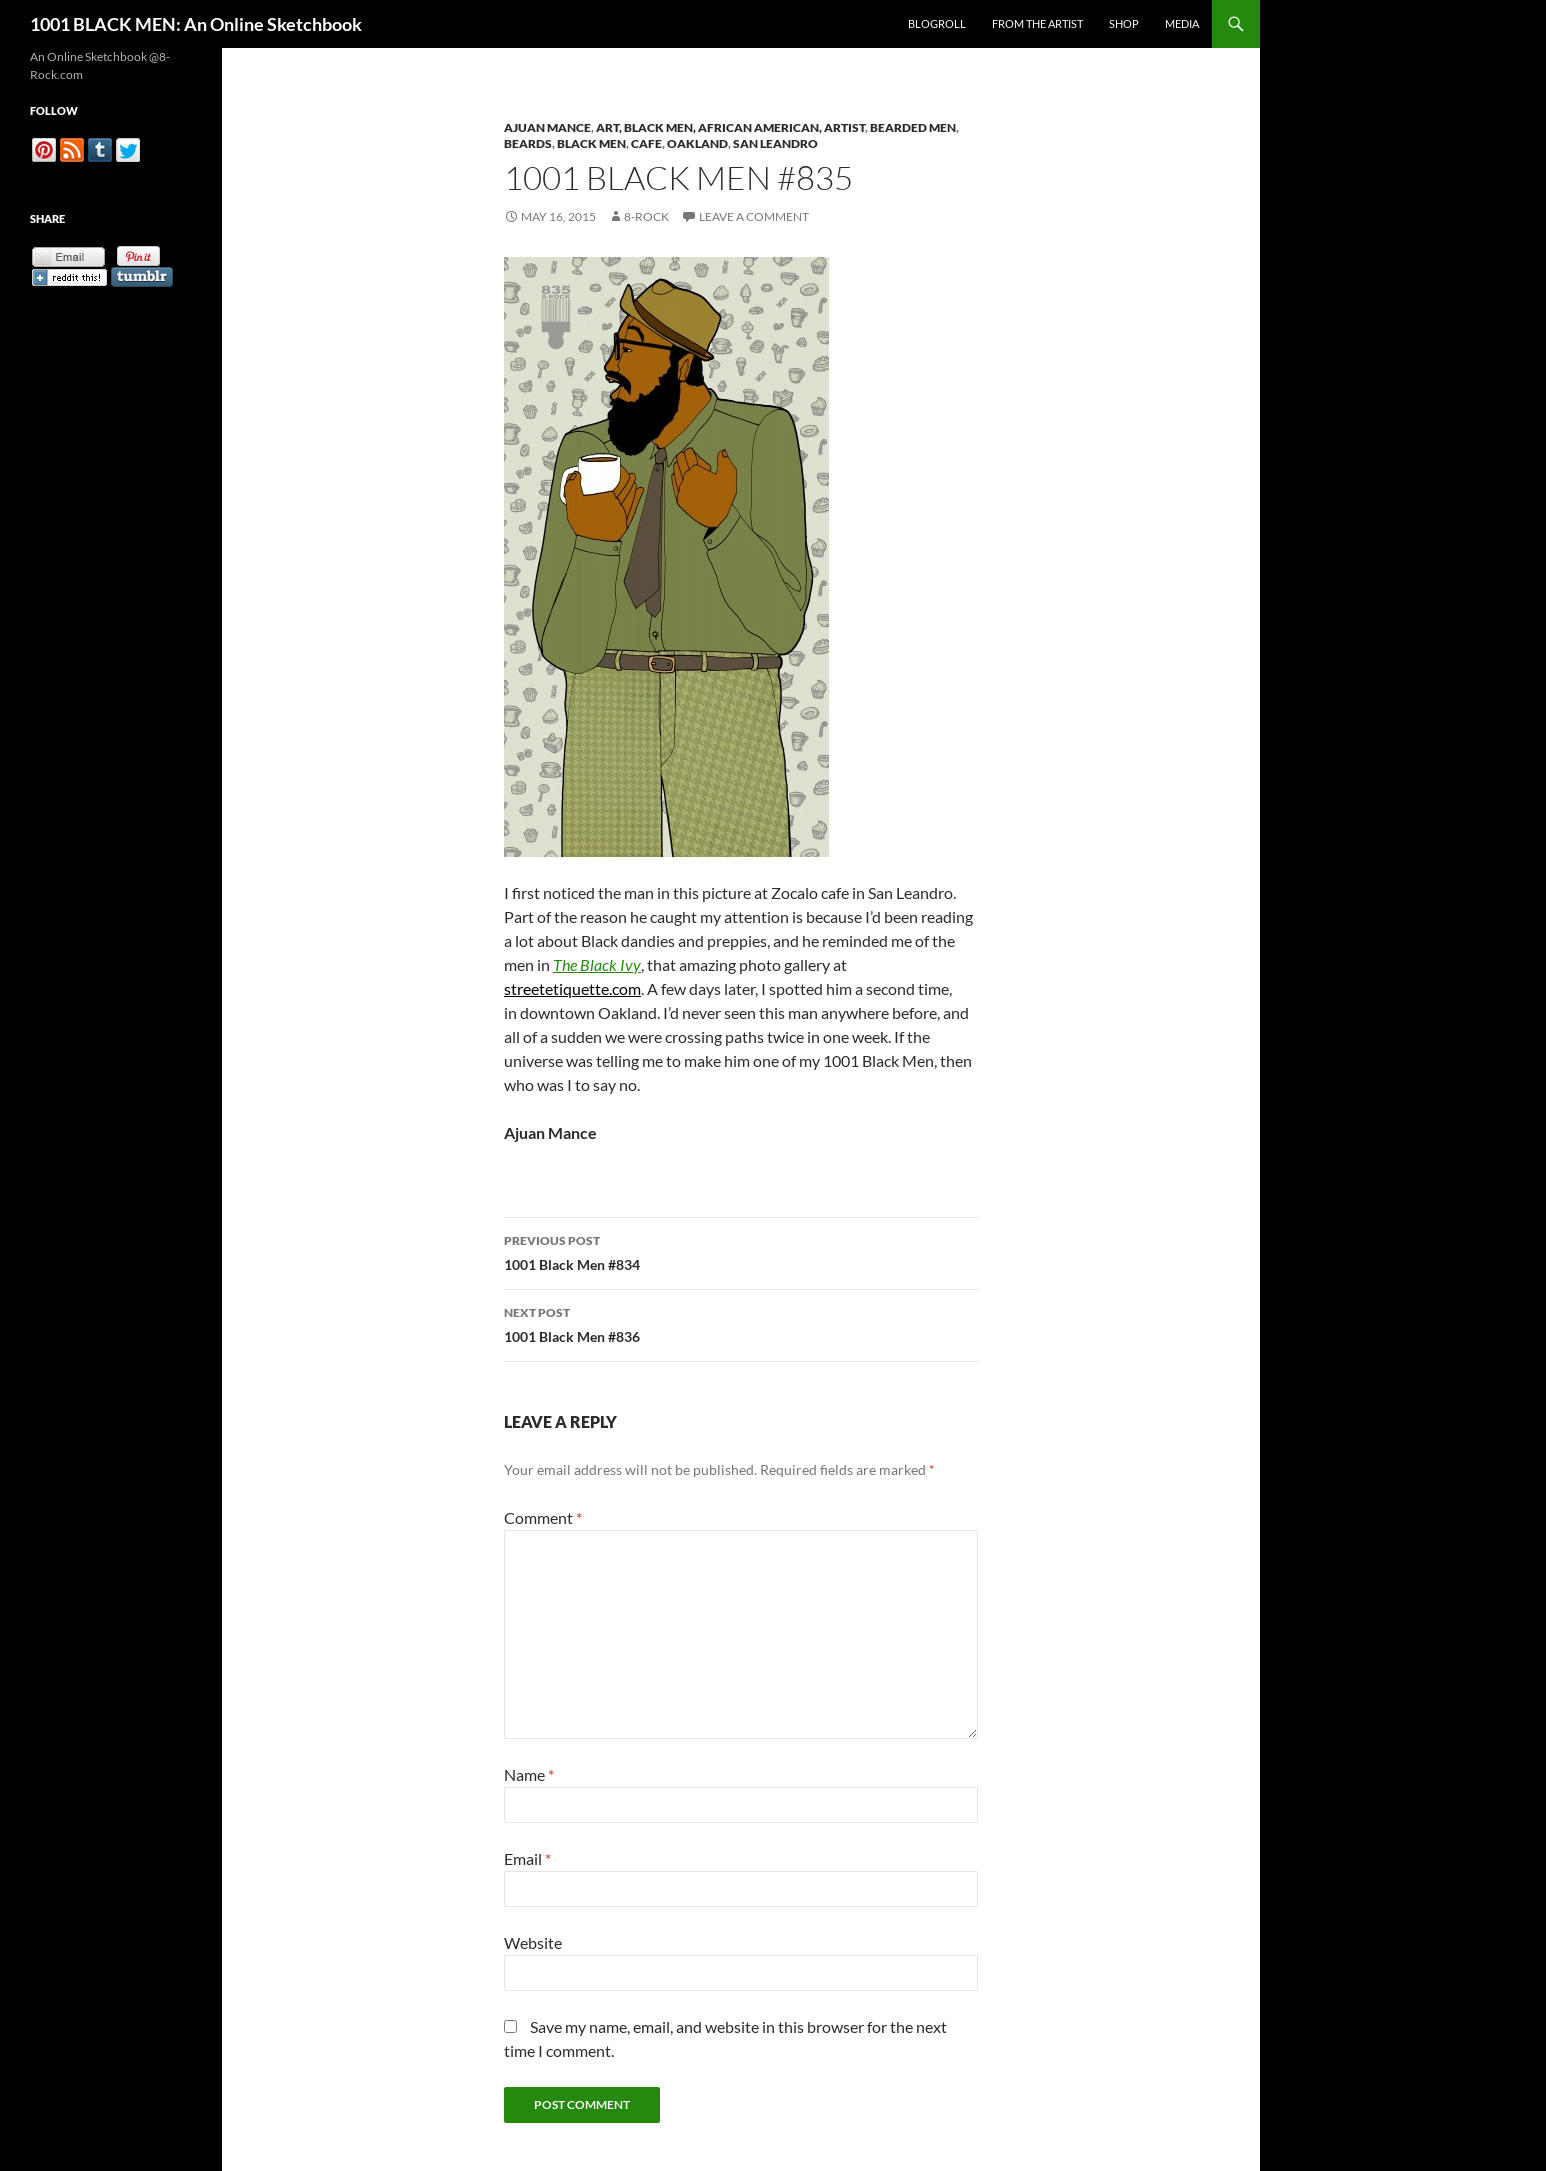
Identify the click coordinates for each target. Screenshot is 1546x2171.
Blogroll (937, 23)
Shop (1124, 23)
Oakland (697, 143)
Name (529, 1774)
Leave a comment (754, 216)
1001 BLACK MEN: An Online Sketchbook (196, 24)
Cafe (646, 143)
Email (527, 1858)
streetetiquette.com (572, 988)
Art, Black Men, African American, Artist (730, 127)
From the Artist (1037, 23)
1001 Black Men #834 (741, 1251)
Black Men (591, 143)
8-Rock (646, 216)
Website (533, 1942)
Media (1182, 23)
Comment (543, 1517)
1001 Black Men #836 (741, 1323)
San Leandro (775, 143)
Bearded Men (913, 127)
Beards (528, 143)
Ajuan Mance (547, 127)
